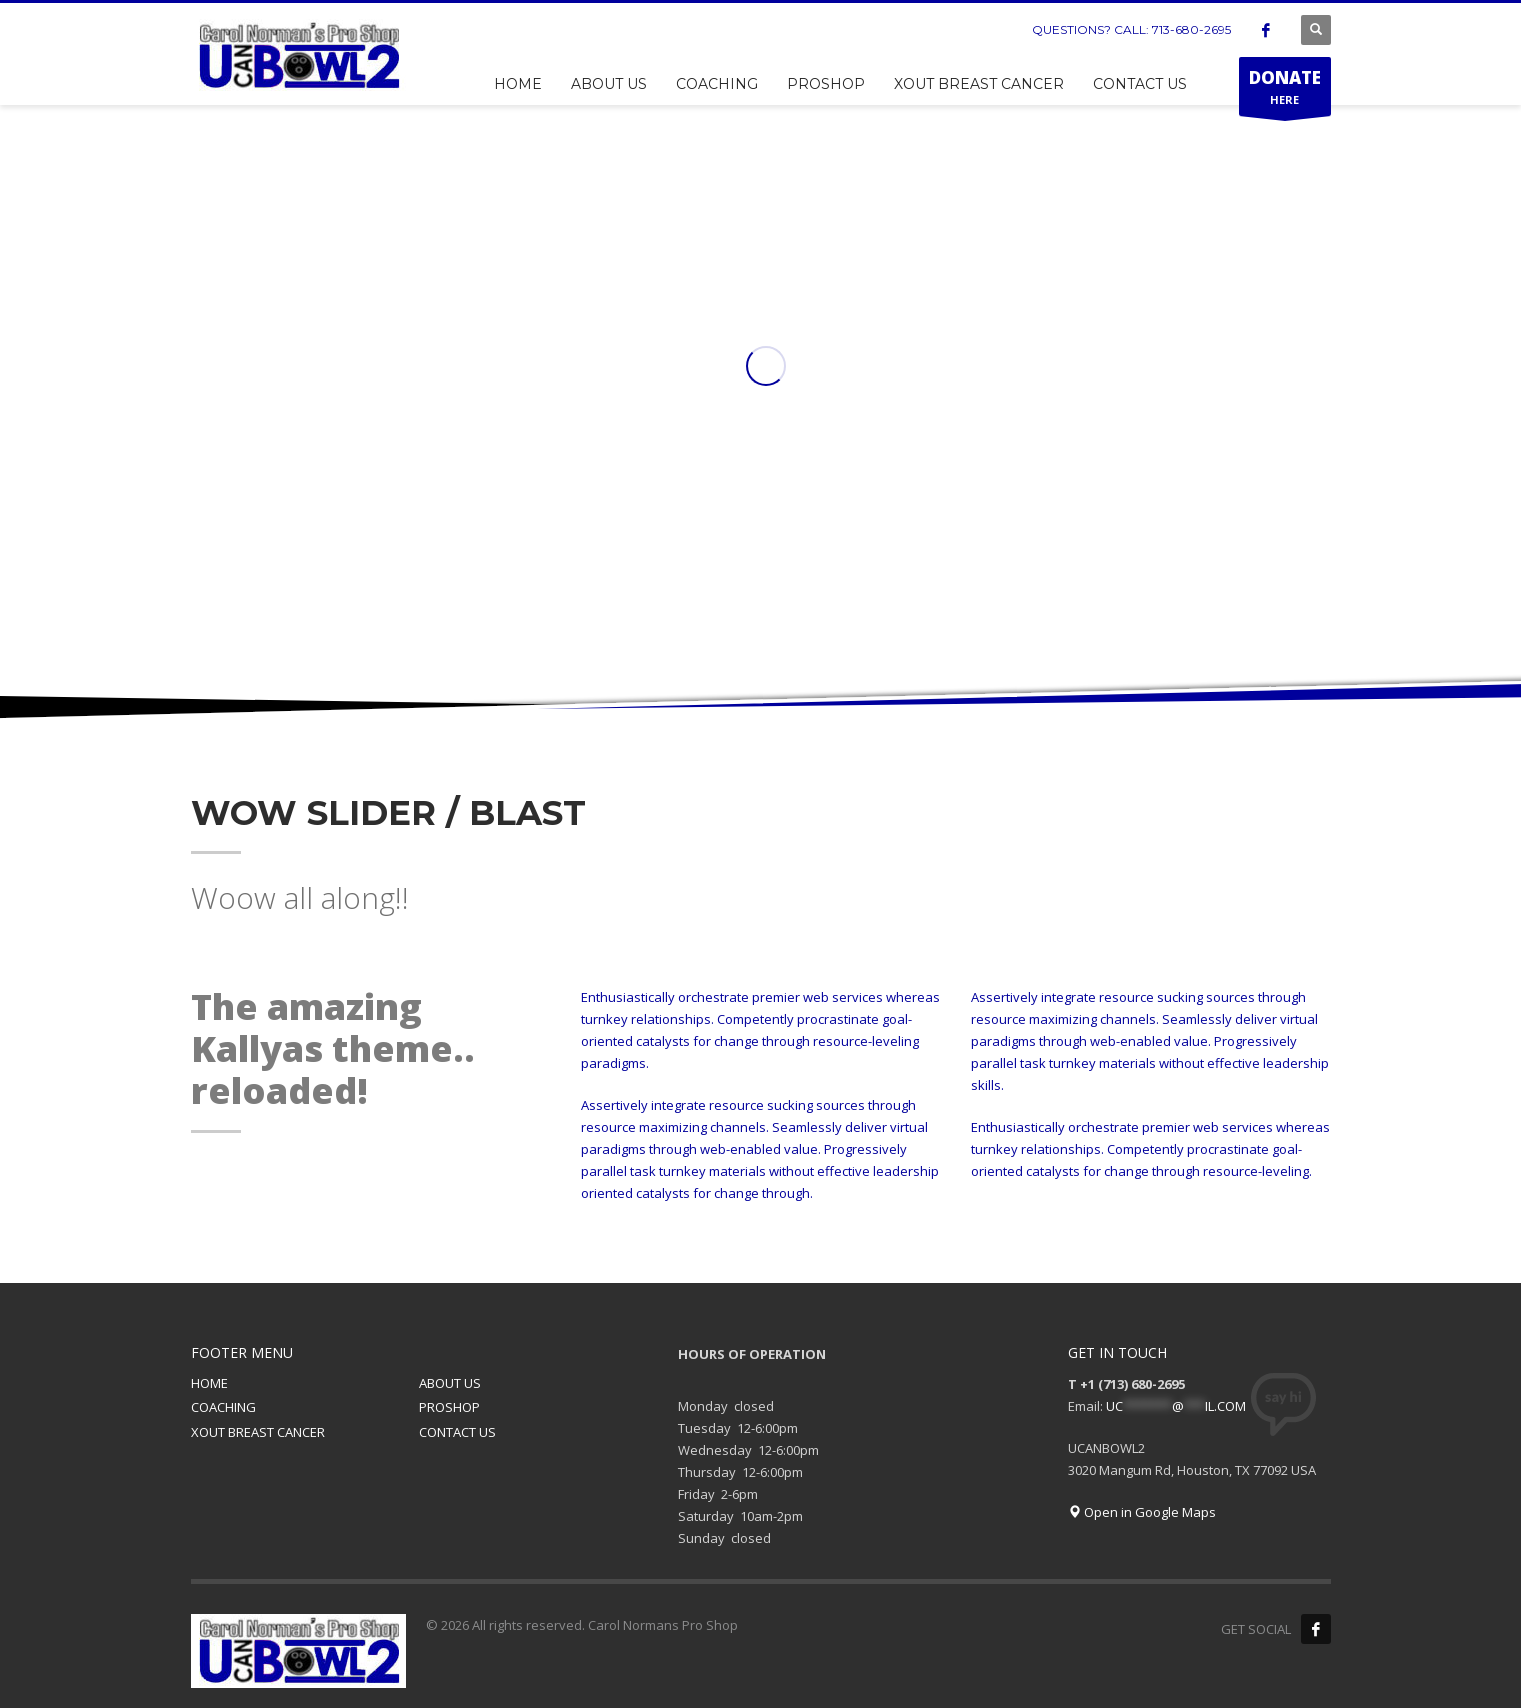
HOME (209, 1383)
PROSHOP (449, 1407)
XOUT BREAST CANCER (258, 1432)
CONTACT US (457, 1432)
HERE (1285, 91)
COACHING (223, 1407)
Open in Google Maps (1142, 1512)
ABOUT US (450, 1383)
